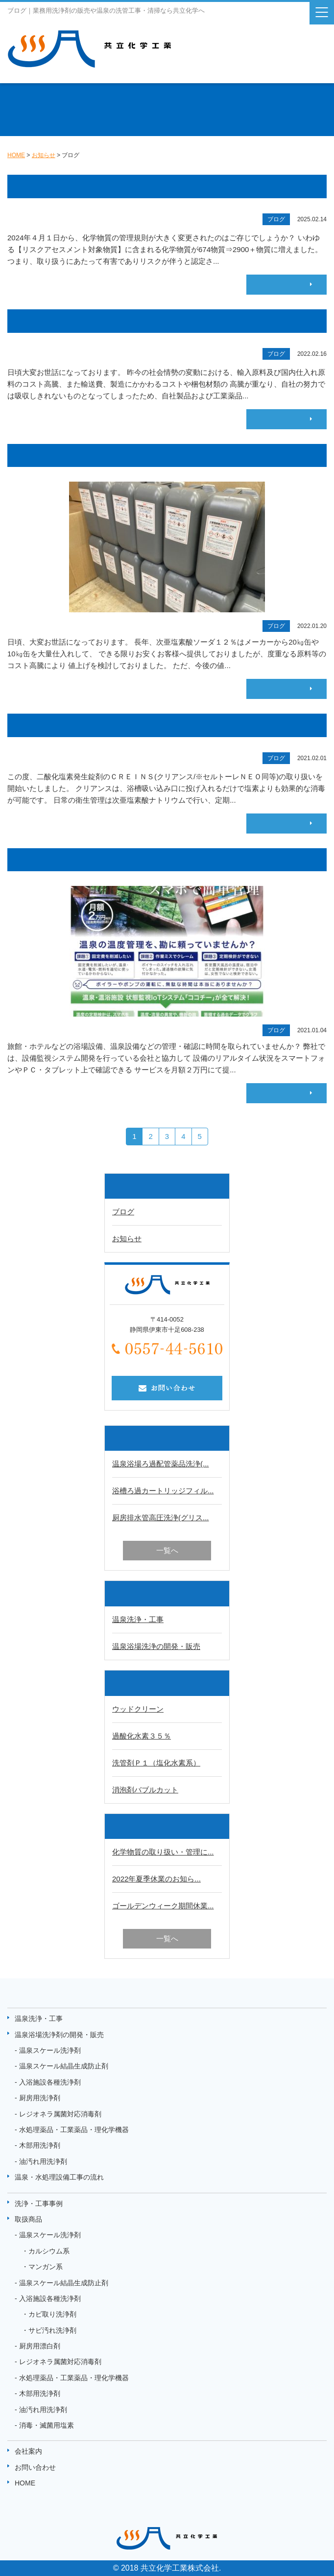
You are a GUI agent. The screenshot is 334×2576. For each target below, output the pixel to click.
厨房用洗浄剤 (39, 2098)
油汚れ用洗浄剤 (43, 2161)
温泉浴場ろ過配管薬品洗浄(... (160, 1464)
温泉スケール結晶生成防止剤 (63, 2066)
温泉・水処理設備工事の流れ (59, 2177)
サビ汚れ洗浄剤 (52, 2330)
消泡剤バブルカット (145, 1790)
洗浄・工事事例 (39, 2203)
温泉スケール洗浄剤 (50, 2050)
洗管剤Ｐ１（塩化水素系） (156, 1763)
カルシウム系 (49, 2251)
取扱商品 (28, 2219)
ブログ (123, 1211)
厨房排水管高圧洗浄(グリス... (160, 1517)
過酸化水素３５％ (141, 1736)
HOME (25, 2483)
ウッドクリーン (138, 1709)
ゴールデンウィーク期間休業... (163, 1906)
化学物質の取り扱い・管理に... (163, 1852)
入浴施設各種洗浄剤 (50, 2082)
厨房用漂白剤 (39, 2346)
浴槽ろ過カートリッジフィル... (163, 1490)
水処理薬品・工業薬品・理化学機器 (74, 2130)
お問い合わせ (35, 2467)
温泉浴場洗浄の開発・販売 (156, 1646)
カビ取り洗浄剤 (52, 2314)
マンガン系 (45, 2267)
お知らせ (127, 1238)
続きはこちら (283, 284)
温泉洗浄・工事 (138, 1619)
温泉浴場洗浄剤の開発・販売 (59, 2035)
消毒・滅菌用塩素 (46, 2425)
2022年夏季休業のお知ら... (156, 1879)
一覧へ (167, 1550)
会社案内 (28, 2451)
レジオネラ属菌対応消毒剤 (60, 2114)
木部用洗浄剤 (39, 2145)
